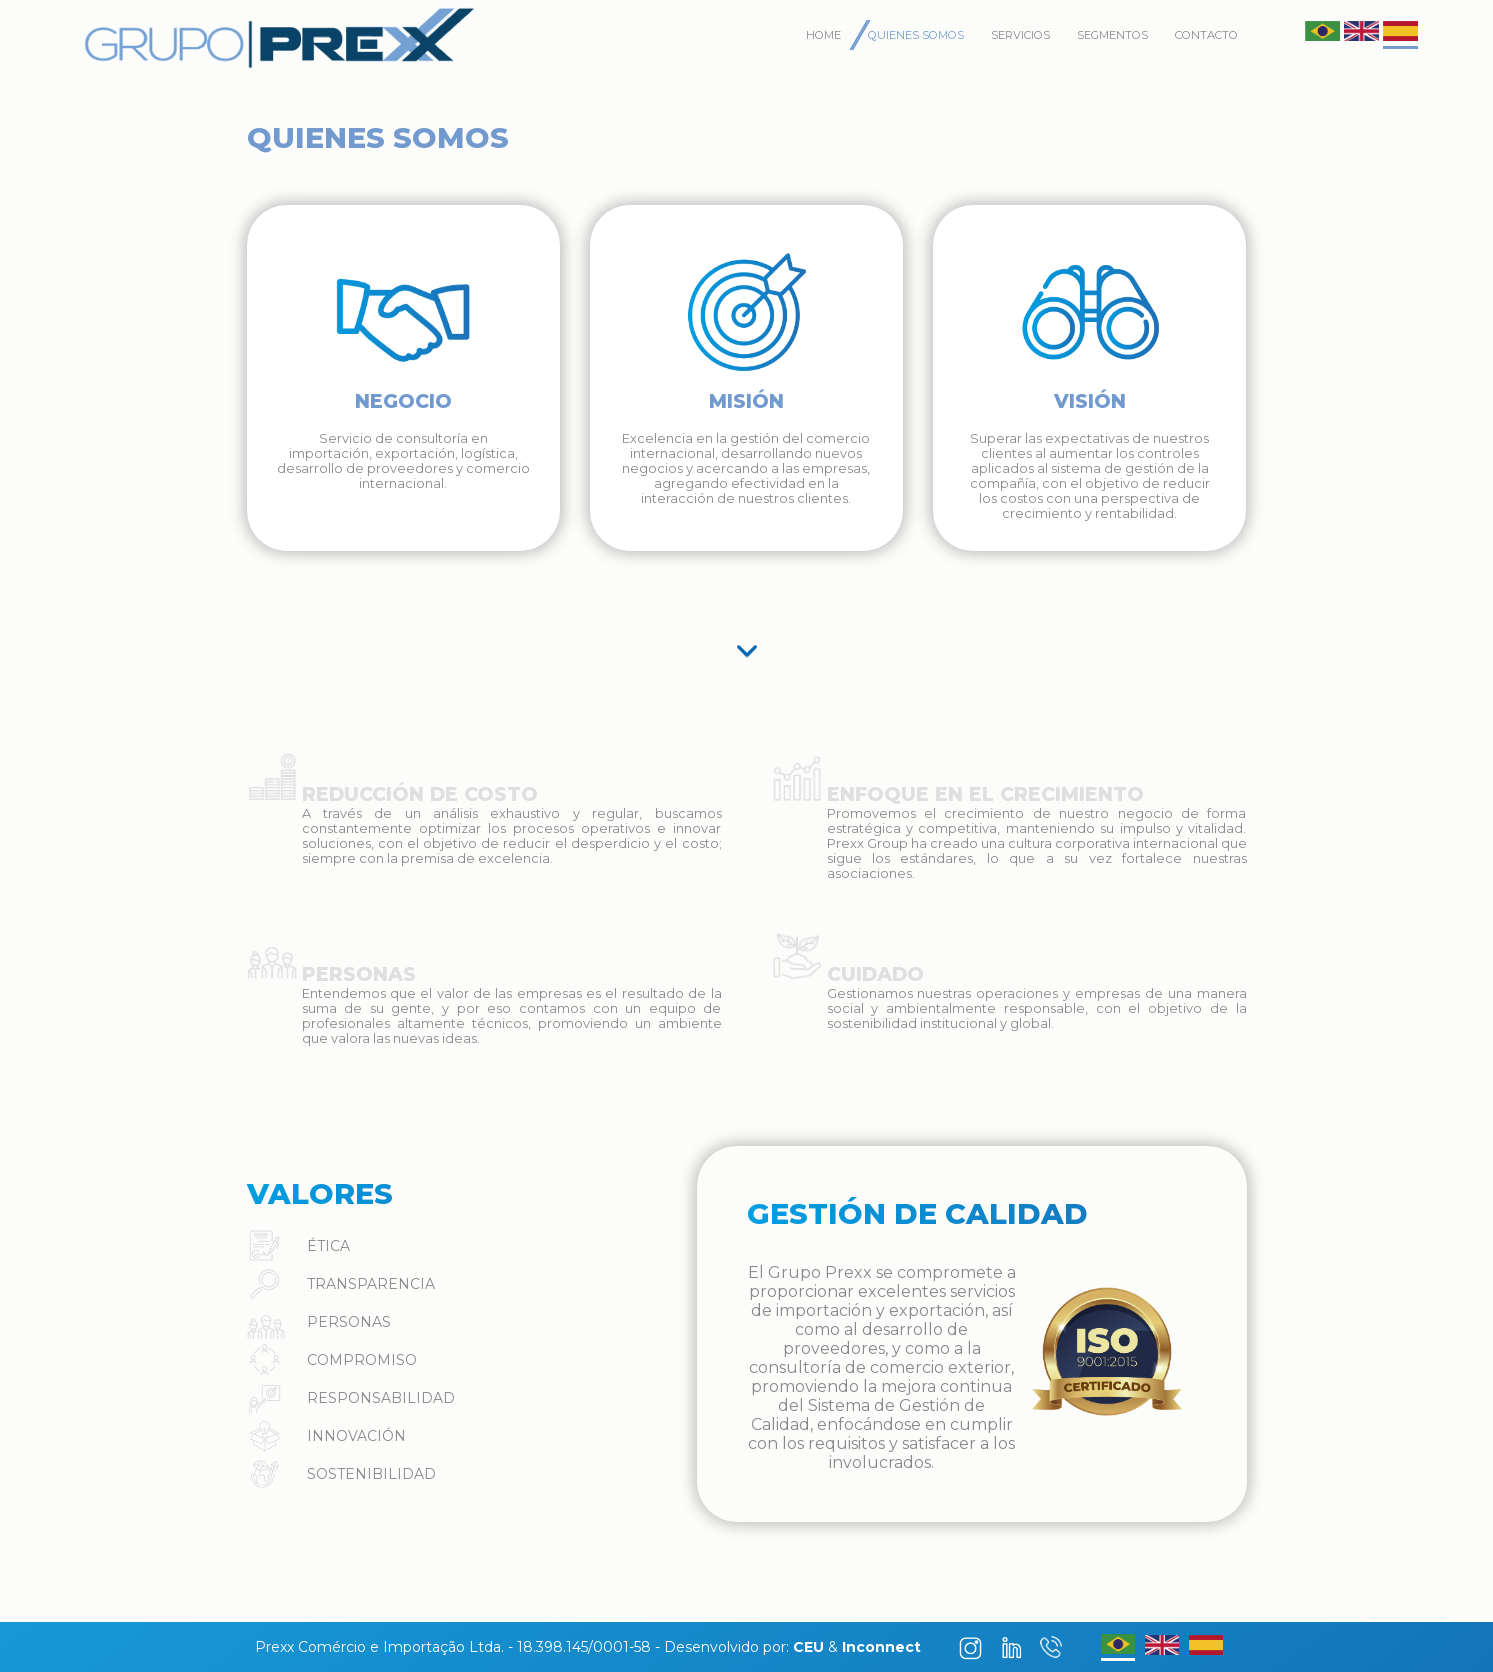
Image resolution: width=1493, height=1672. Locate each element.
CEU (808, 1647)
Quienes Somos (916, 35)
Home (823, 35)
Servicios (1020, 35)
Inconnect (881, 1647)
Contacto (1206, 35)
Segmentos (1112, 35)
